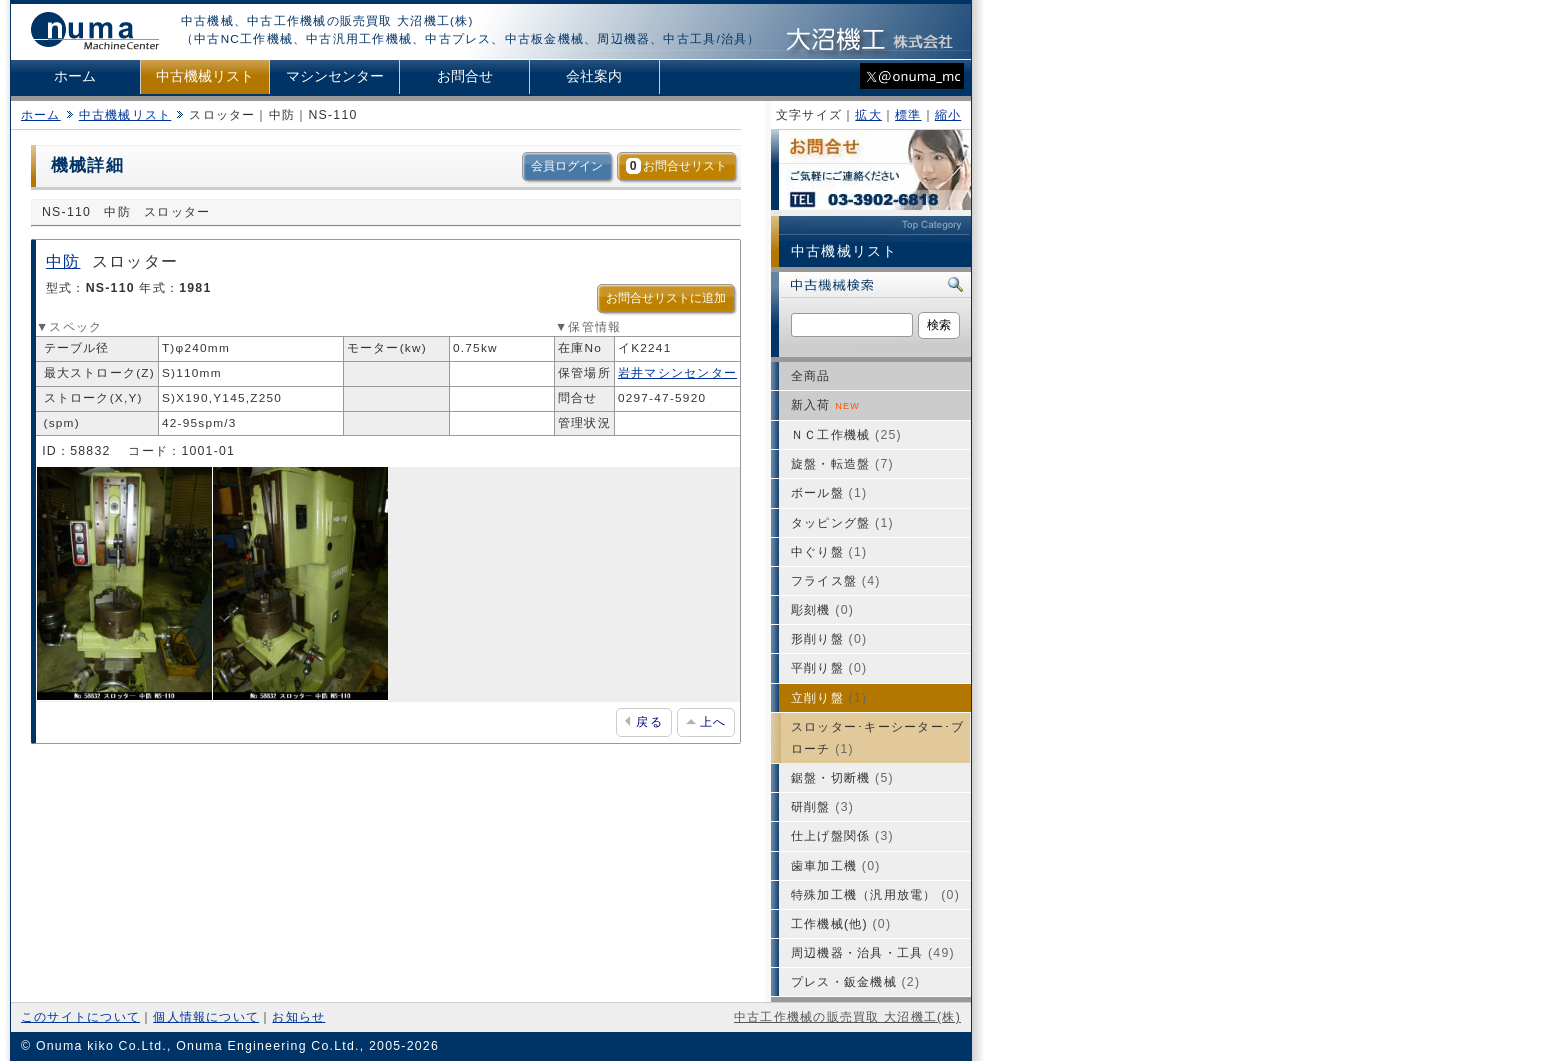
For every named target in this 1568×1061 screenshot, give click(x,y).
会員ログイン (567, 166)
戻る (643, 722)
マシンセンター (335, 76)
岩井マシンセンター (677, 373)
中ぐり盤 (829, 552)
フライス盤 (836, 581)
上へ (706, 722)
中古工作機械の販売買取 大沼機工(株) (847, 1017)
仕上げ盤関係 (842, 836)
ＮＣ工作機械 (846, 435)
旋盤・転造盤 (842, 464)
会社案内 (594, 76)
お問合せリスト (676, 166)
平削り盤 (829, 668)
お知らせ (298, 1017)
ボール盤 (829, 493)
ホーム (75, 76)
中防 (63, 261)
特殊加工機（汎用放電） (875, 895)
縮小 (948, 115)
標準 (908, 115)
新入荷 (825, 405)
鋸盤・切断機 (842, 778)
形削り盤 (829, 639)
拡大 (868, 115)
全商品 (811, 376)
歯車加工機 (836, 866)
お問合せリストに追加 (666, 298)
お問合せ (465, 76)
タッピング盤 (842, 523)
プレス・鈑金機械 (855, 982)
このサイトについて (80, 1017)
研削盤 (822, 807)
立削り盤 (829, 698)
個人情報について (206, 1017)
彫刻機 (822, 610)
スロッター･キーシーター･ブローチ (877, 738)
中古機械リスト (205, 76)
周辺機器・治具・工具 (873, 953)
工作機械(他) (841, 924)
